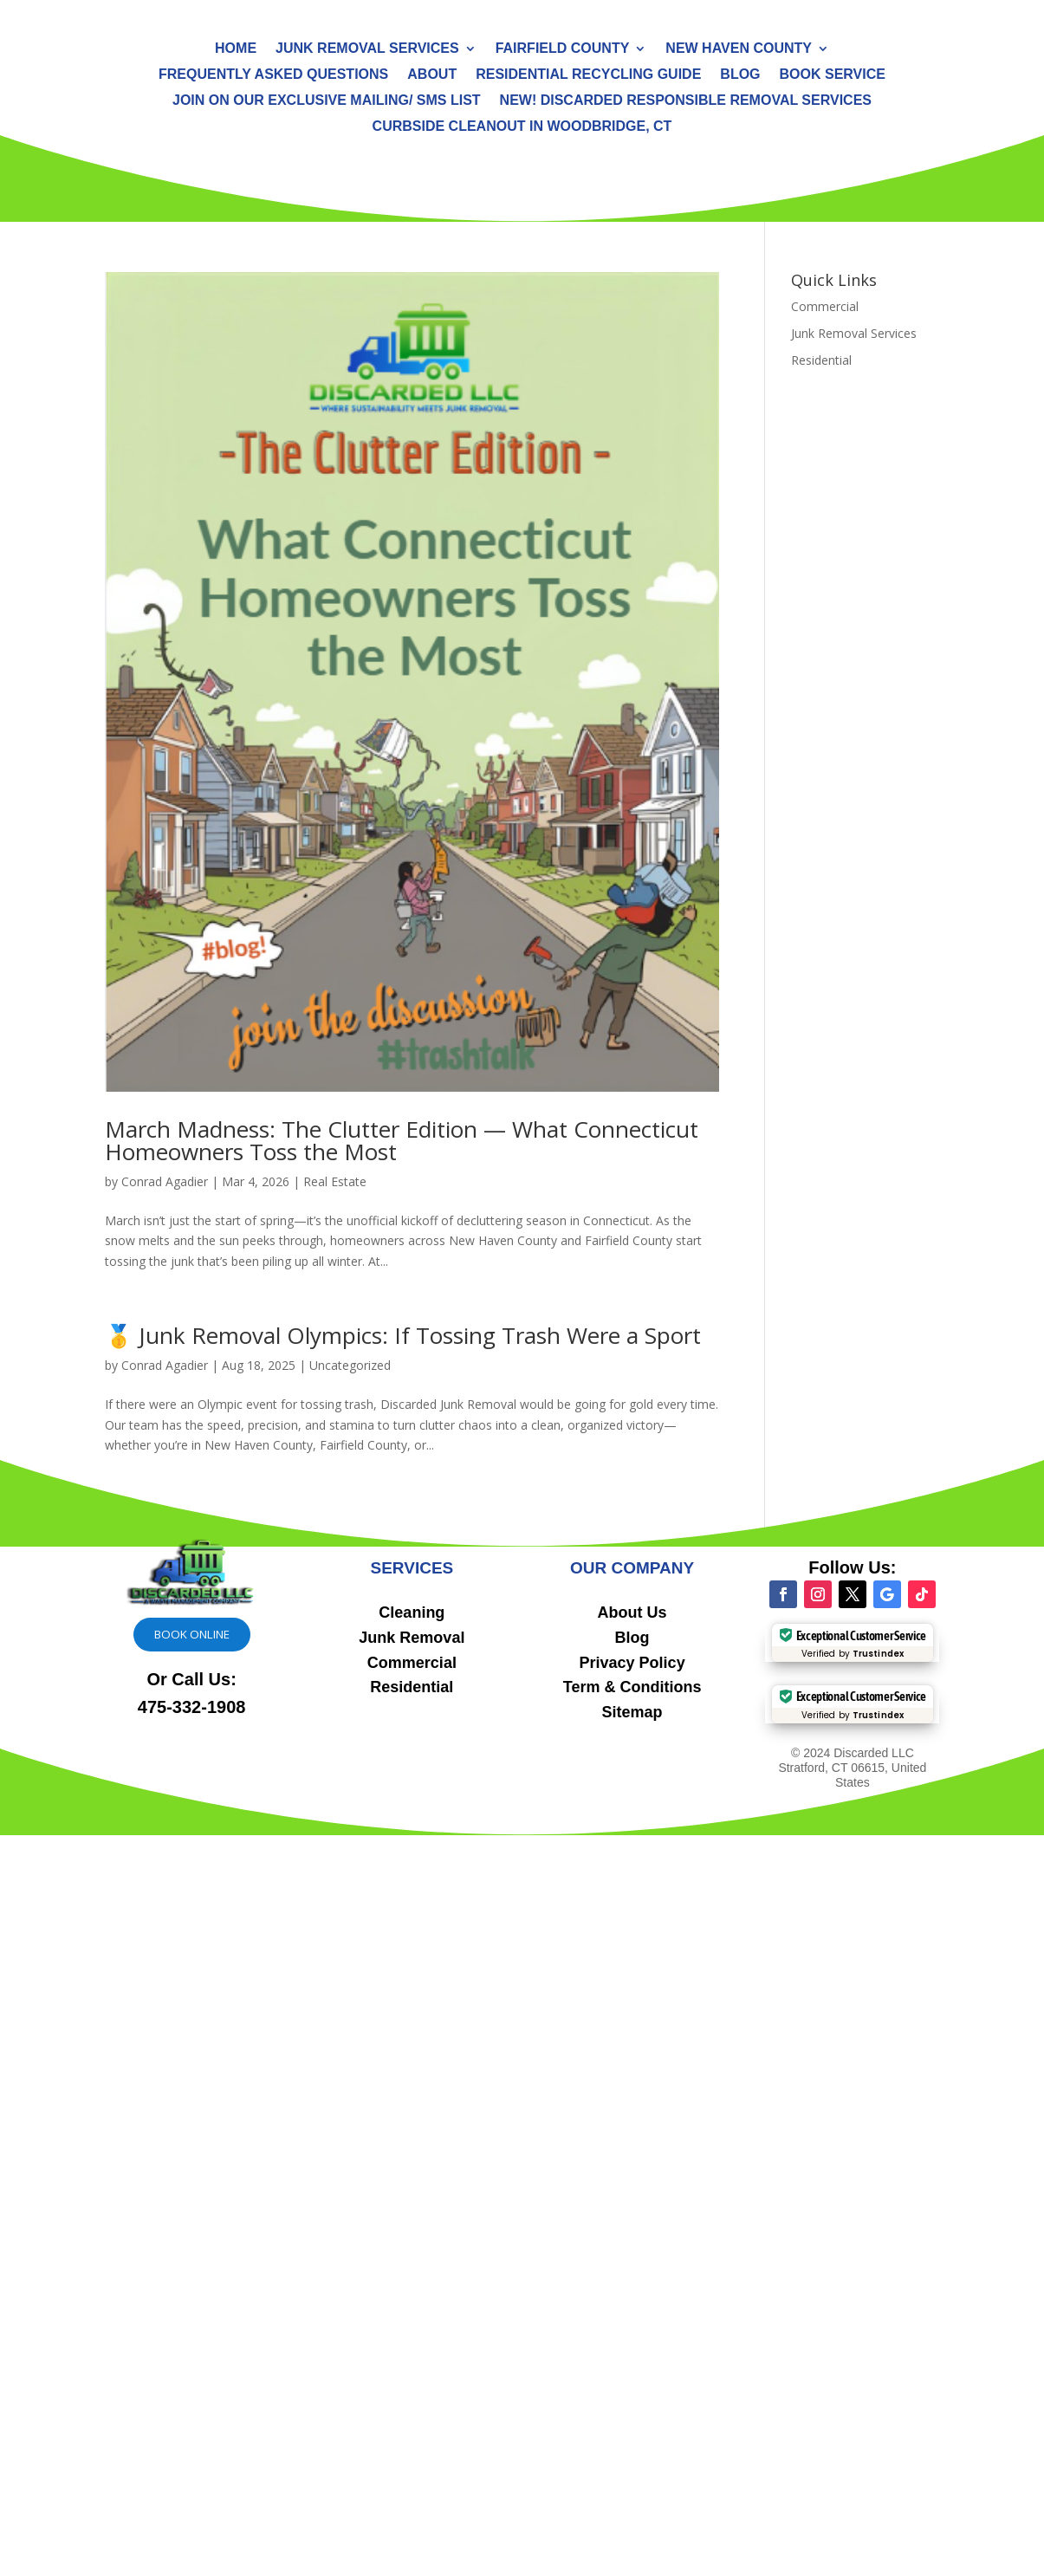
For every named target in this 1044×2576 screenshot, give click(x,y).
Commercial (825, 306)
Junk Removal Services (367, 48)
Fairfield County (563, 48)
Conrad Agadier (164, 1181)
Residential (821, 360)
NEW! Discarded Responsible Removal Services (686, 100)
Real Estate (334, 1181)
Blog (740, 74)
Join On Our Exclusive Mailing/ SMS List (326, 100)
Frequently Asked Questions (273, 74)
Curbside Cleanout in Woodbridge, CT (522, 126)
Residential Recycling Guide (588, 74)
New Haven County (738, 48)
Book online (192, 1634)
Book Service (832, 74)
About (432, 74)
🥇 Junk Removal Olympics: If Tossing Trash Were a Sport (403, 1335)
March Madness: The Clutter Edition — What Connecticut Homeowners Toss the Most (401, 1140)
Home (235, 48)
